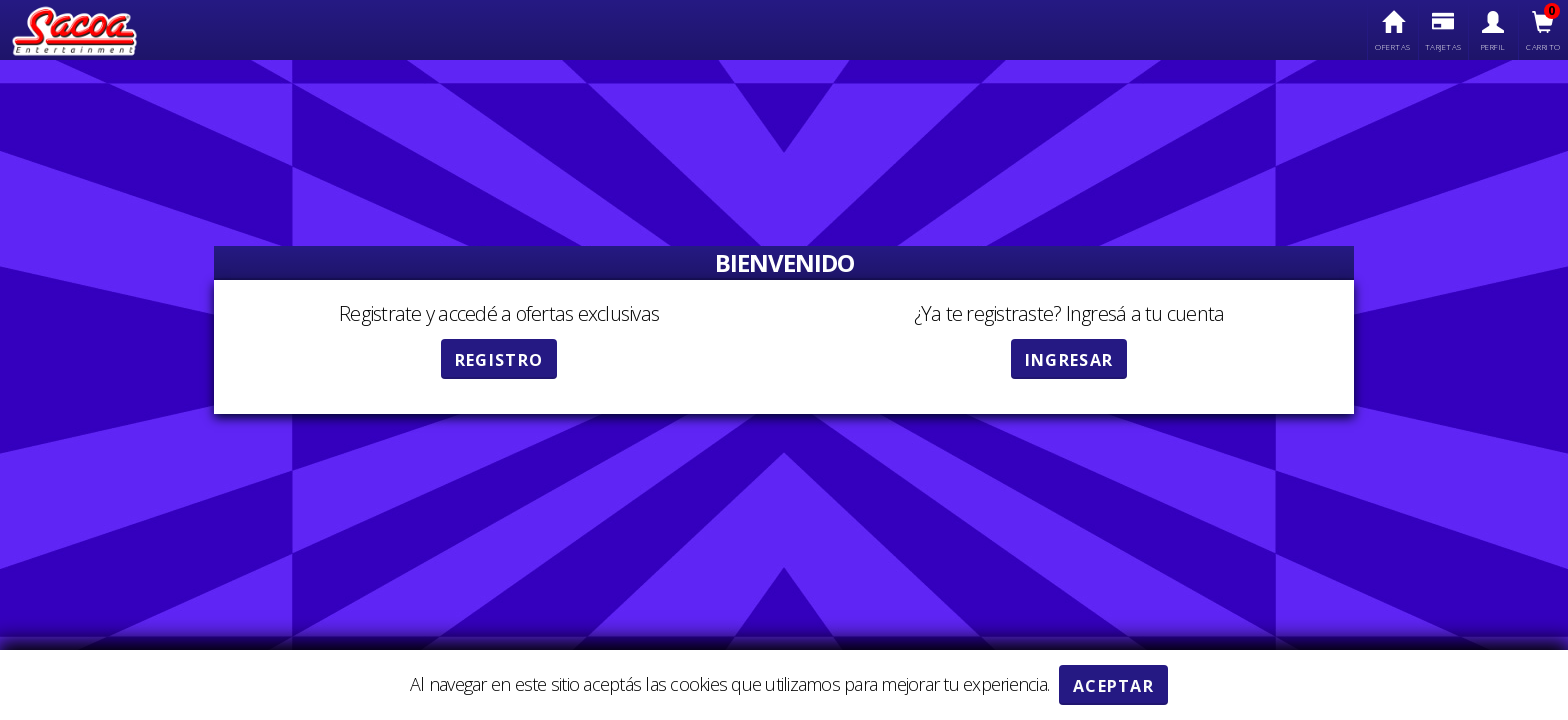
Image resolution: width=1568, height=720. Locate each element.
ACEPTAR (1113, 686)
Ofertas (1392, 31)
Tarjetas (1443, 31)
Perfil (1493, 31)
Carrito (1543, 31)
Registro (499, 360)
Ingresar (1069, 360)
